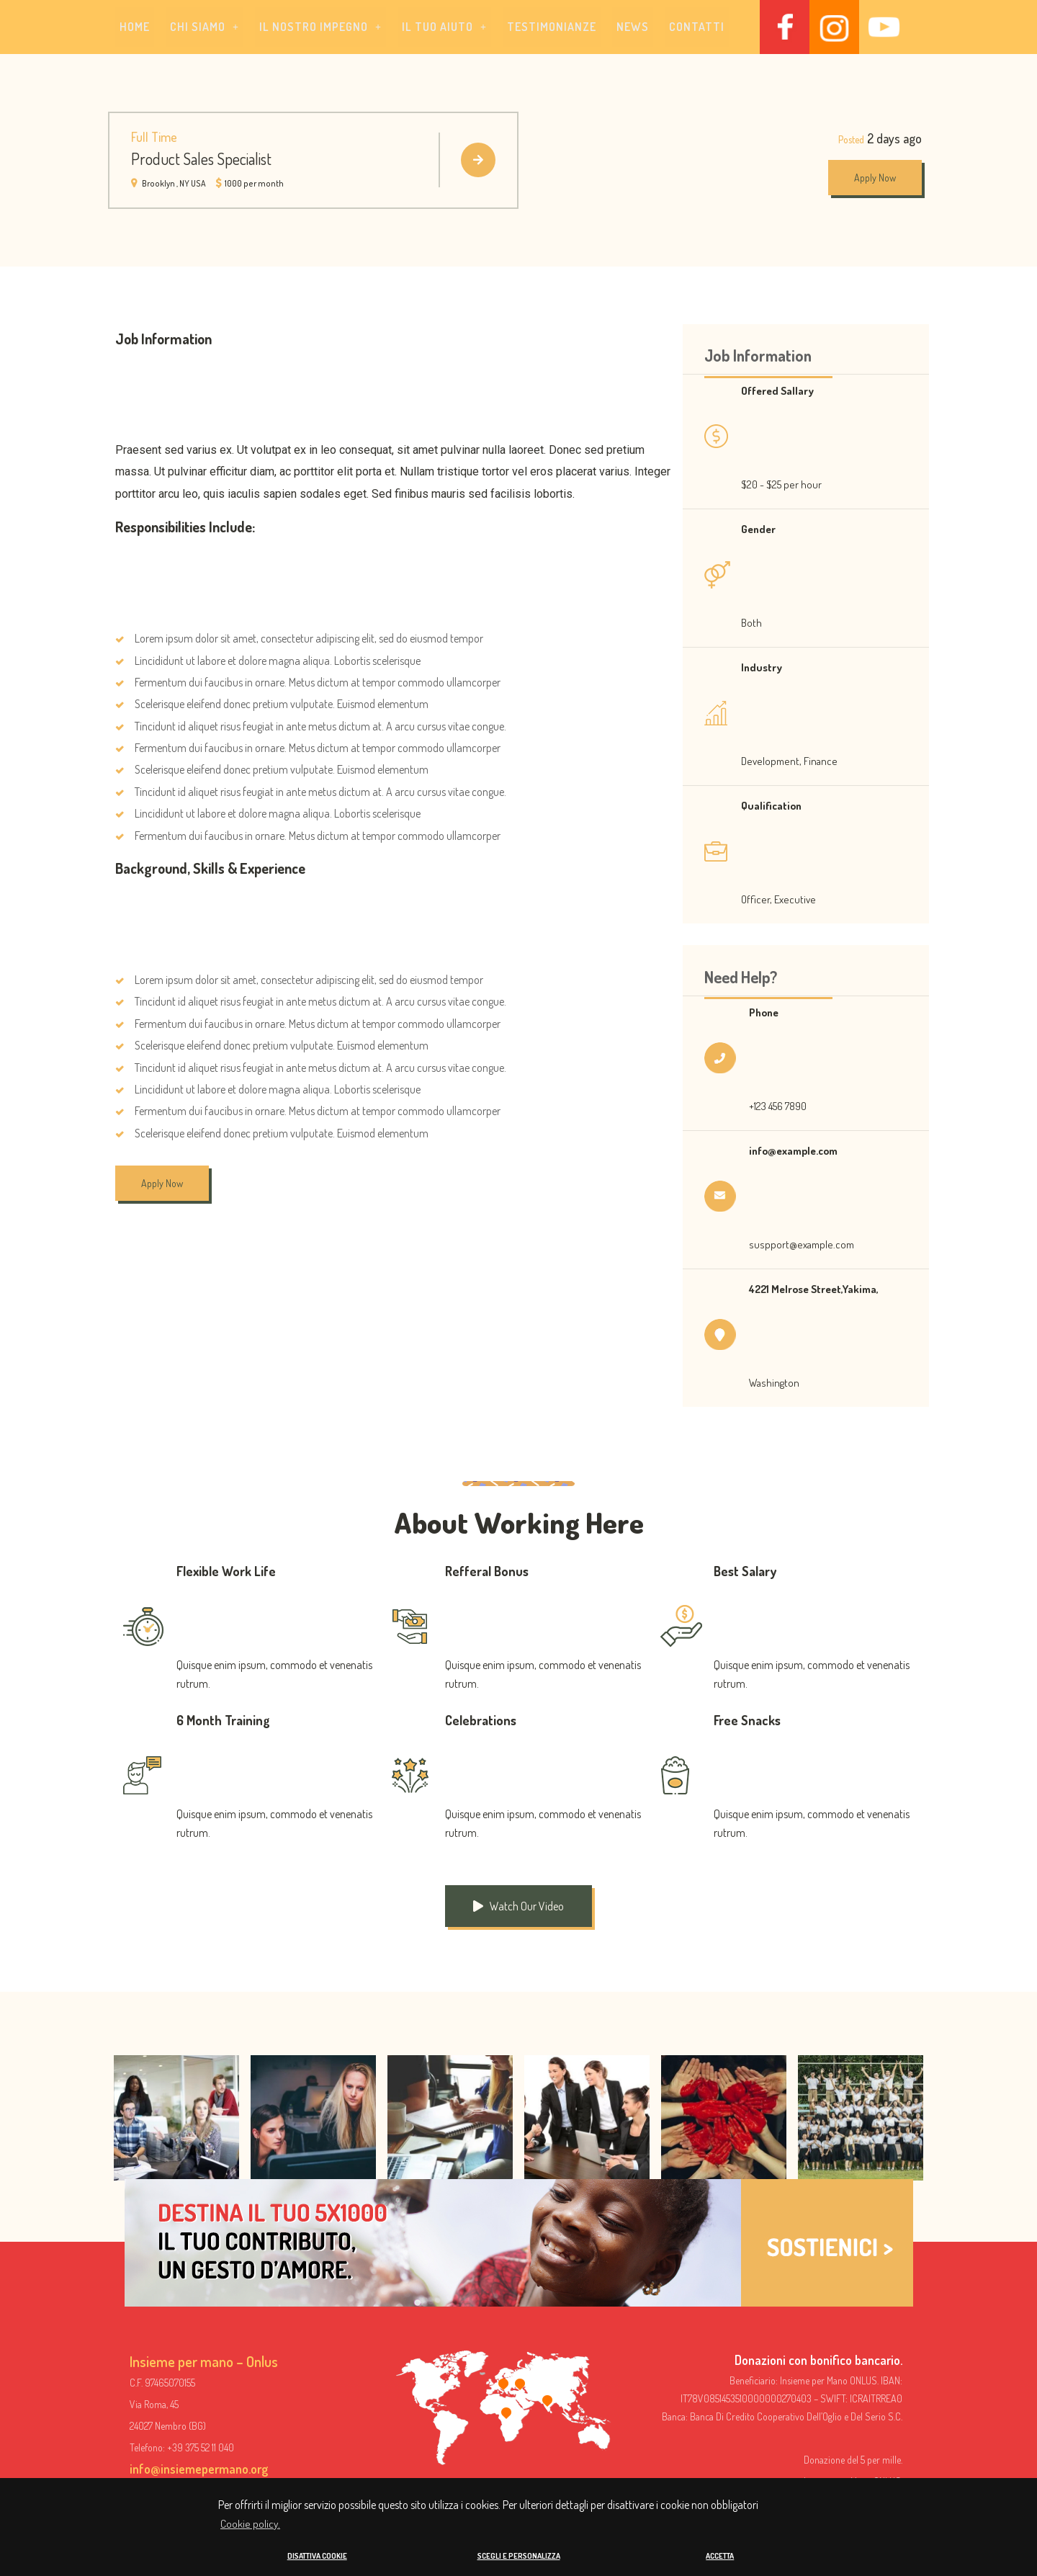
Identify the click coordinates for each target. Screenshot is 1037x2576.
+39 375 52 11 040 (200, 2448)
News (632, 27)
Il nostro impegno (320, 27)
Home (135, 27)
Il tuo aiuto (444, 27)
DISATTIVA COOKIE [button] (317, 2556)
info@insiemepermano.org (199, 2469)
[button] (204, 27)
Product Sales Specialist (201, 159)
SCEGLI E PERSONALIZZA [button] (518, 2556)
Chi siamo (204, 27)
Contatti (696, 27)
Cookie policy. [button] (250, 2523)
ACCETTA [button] (720, 2556)
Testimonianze (551, 27)
